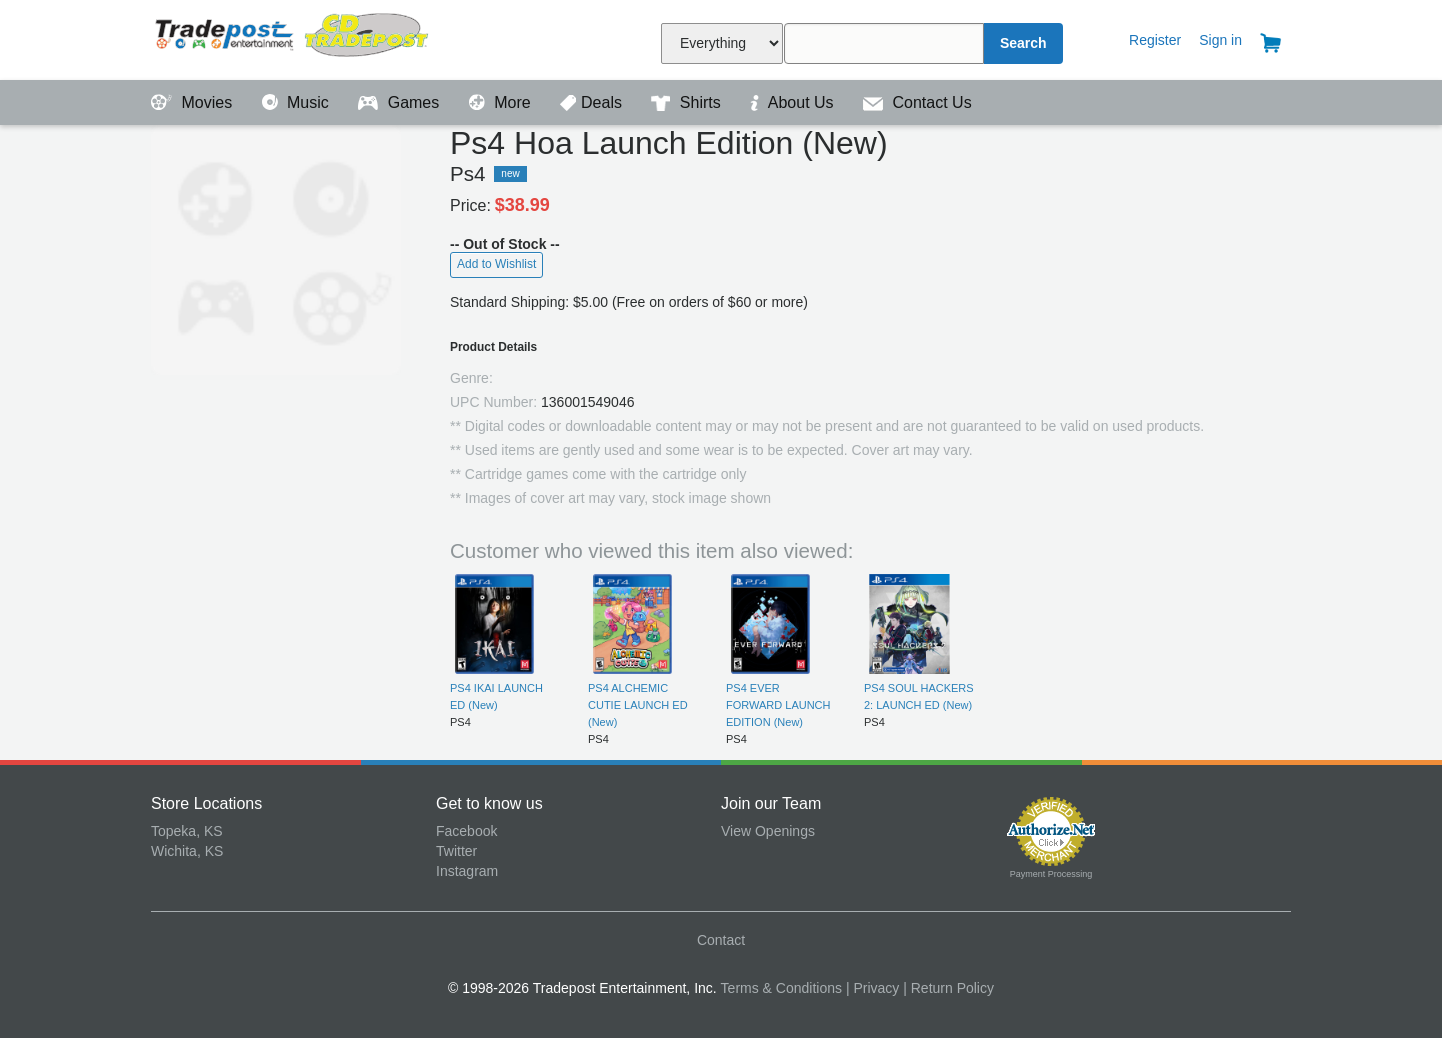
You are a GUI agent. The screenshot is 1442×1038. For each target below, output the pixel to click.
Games (400, 102)
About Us (794, 102)
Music (298, 102)
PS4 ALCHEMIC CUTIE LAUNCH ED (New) (638, 705)
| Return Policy (948, 988)
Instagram (467, 871)
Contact (721, 940)
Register (1155, 40)
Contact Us (917, 102)
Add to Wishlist (496, 264)
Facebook (466, 831)
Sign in (1220, 40)
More (502, 102)
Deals (593, 102)
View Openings (768, 831)
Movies (194, 102)
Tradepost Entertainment (293, 37)
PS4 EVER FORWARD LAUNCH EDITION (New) (778, 705)
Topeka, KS (187, 831)
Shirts (688, 102)
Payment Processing (1051, 874)
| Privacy (872, 988)
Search (1023, 43)
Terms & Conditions (781, 988)
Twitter (456, 851)
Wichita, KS (187, 851)
